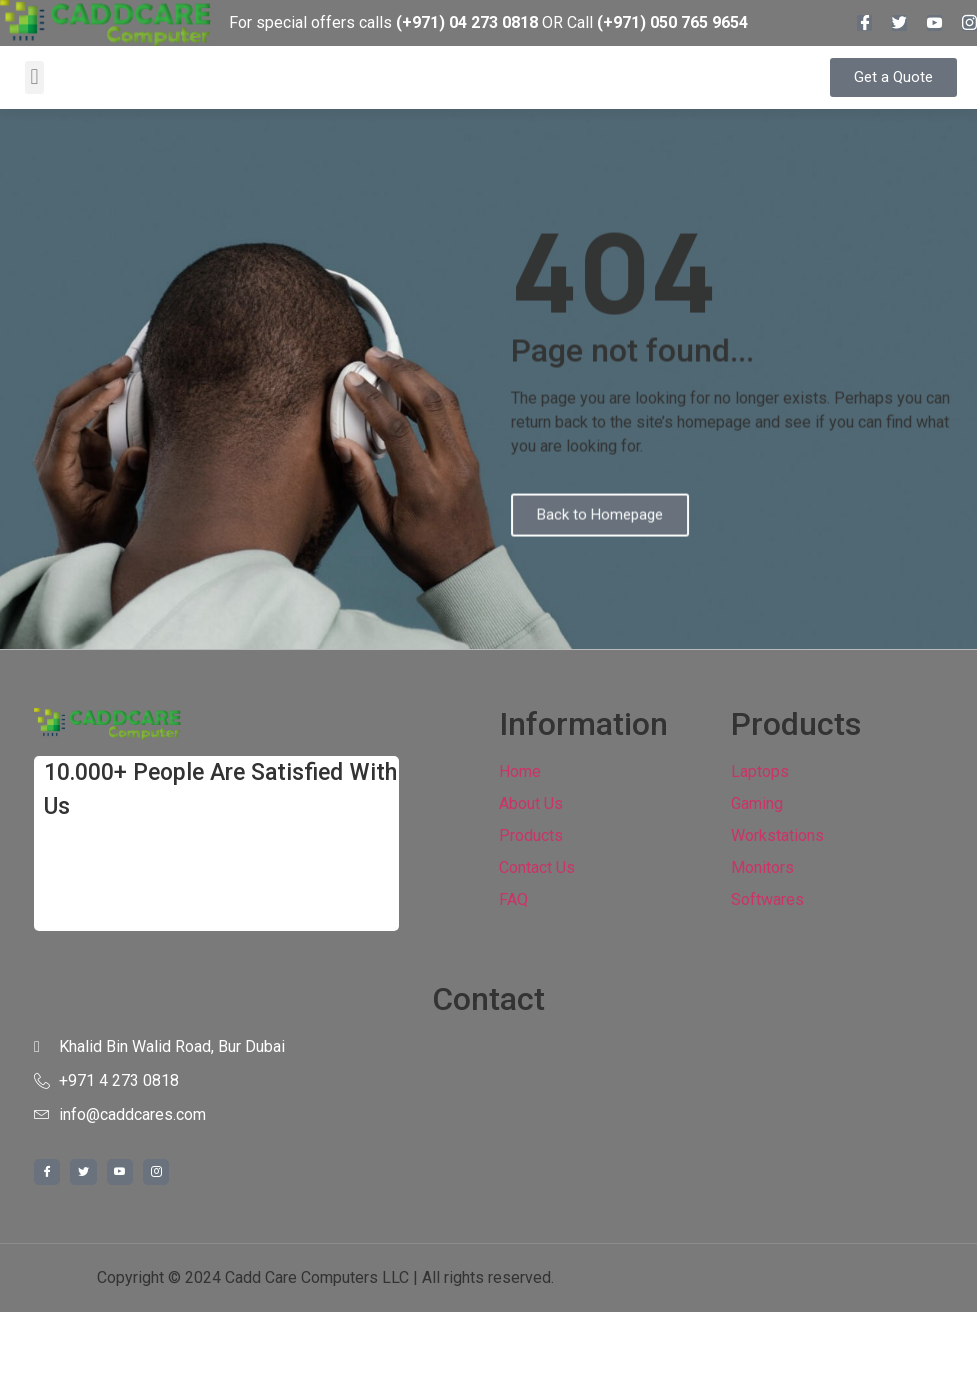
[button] (34, 77)
